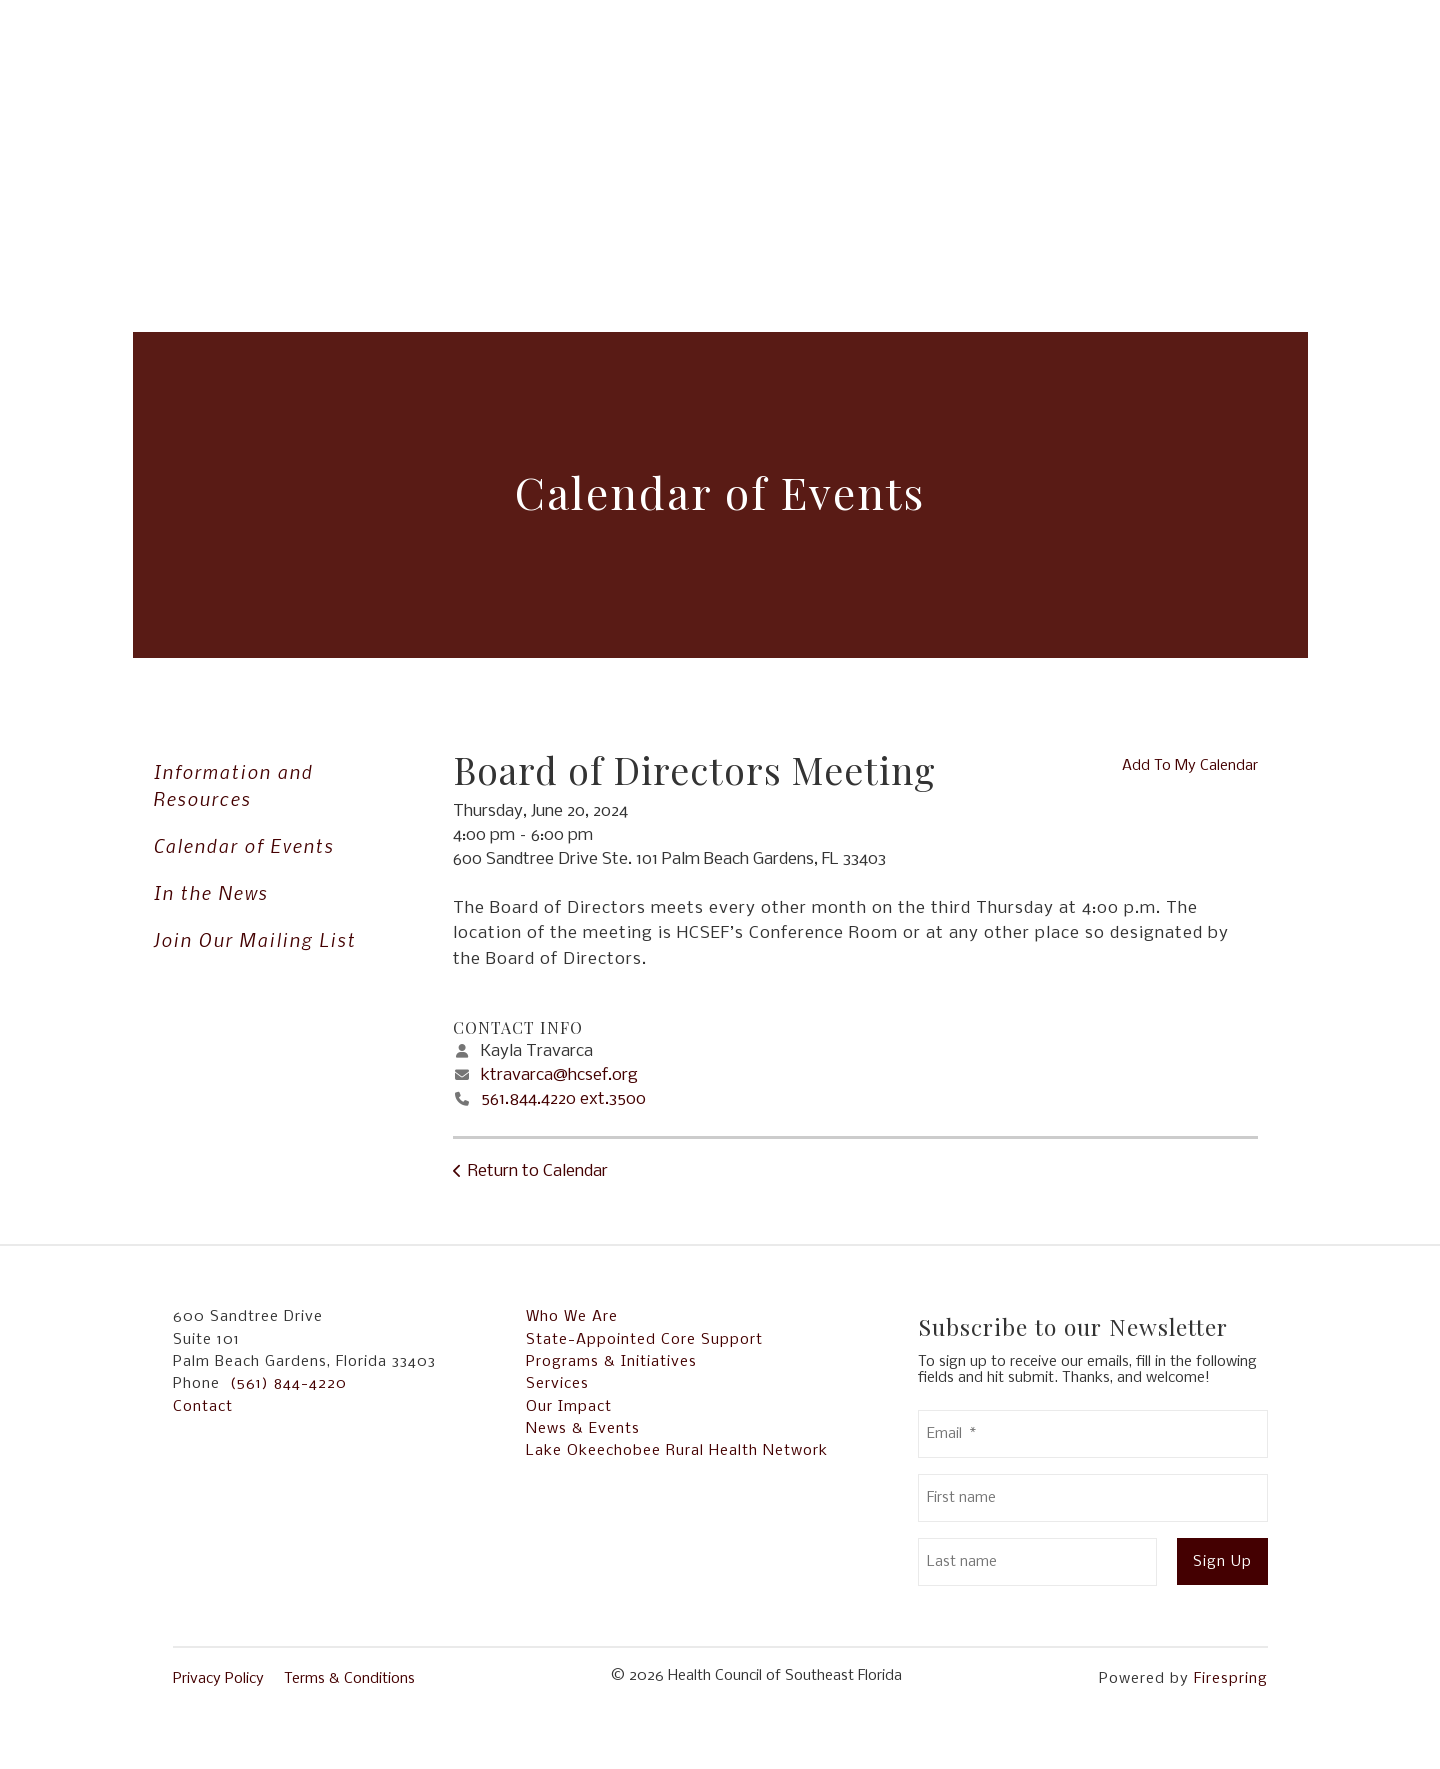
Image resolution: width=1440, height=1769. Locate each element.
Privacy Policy (218, 1679)
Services (557, 1384)
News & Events (583, 1429)
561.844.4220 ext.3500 (563, 1099)
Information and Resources (233, 785)
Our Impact (569, 1407)
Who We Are (572, 1317)
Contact (203, 1407)
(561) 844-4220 (288, 1384)
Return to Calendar (538, 1171)
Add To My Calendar (1190, 766)
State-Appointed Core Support (644, 1340)
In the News (210, 892)
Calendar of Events (243, 845)
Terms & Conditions (349, 1679)
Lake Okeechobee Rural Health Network (677, 1451)
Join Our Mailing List (254, 939)
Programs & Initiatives (611, 1362)
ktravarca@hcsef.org (559, 1075)
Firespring (1231, 1679)
